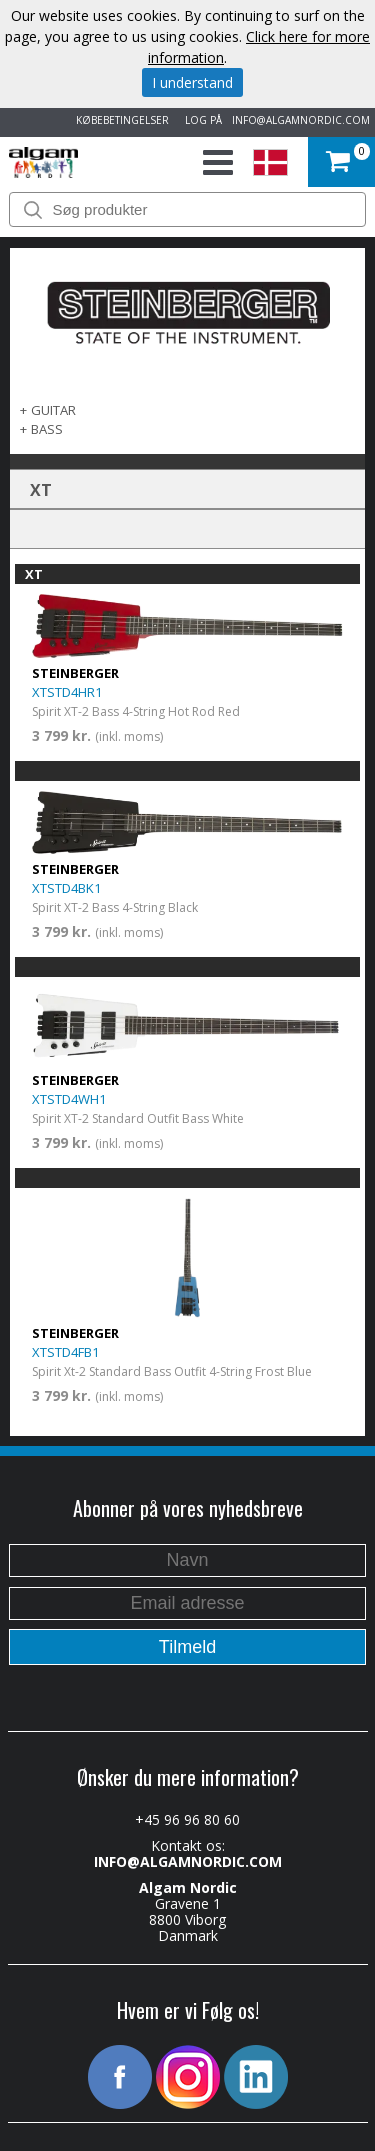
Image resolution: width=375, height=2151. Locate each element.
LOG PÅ (200, 120)
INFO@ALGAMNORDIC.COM (301, 120)
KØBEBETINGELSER (119, 120)
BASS (47, 429)
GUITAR (53, 410)
